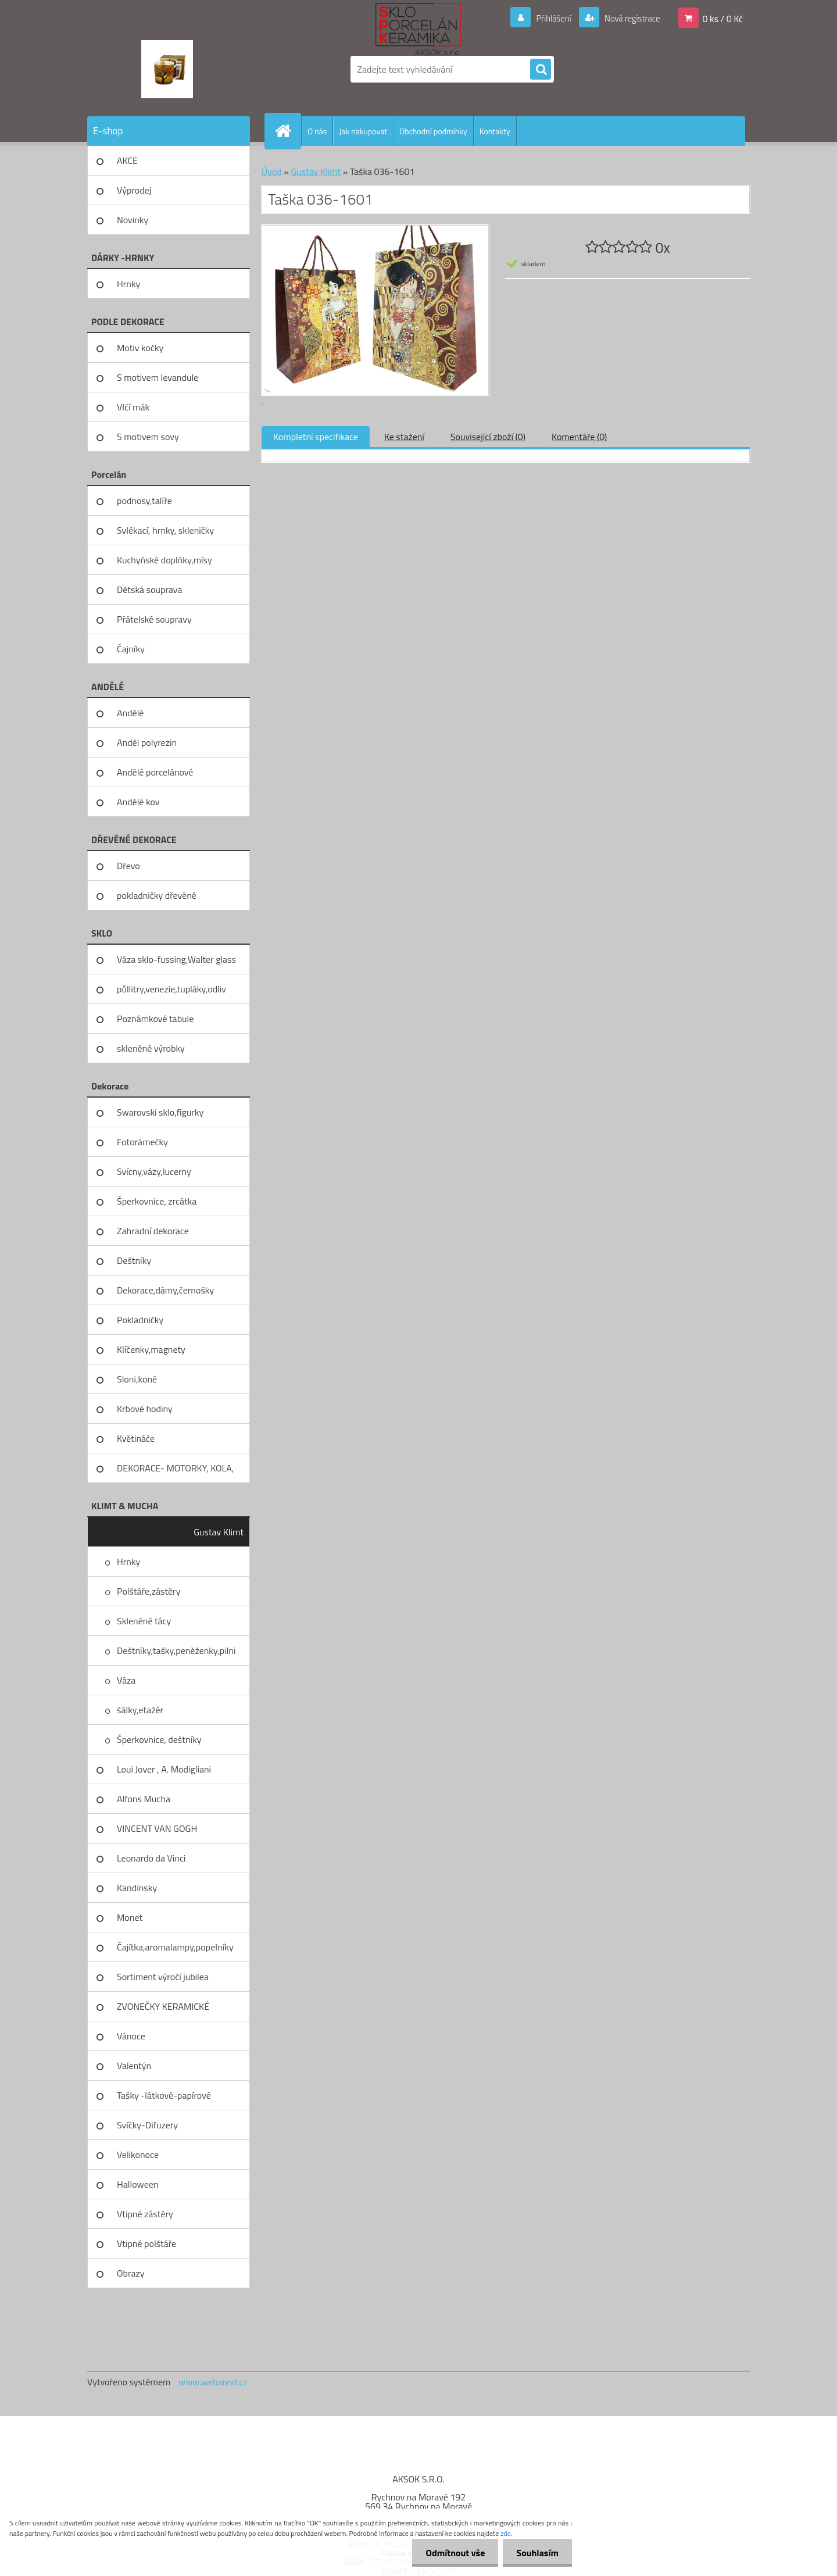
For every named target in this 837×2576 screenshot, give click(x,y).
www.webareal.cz (213, 2382)
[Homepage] (287, 130)
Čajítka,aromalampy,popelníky (175, 1947)
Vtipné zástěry (145, 2214)
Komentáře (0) (579, 437)
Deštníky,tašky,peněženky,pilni (176, 1650)
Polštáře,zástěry (148, 1591)
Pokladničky (140, 1320)
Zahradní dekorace (153, 1231)
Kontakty (495, 131)
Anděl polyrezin (147, 742)
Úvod (272, 171)
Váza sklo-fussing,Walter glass (176, 959)
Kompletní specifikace (315, 437)
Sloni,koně (137, 1379)
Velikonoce (138, 2154)
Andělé (130, 713)
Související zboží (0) (487, 437)
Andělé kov (138, 802)
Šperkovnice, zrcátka (156, 1201)
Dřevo (128, 866)
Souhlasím (536, 2553)
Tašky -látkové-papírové (164, 2095)
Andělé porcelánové (155, 772)
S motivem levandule (157, 377)
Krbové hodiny (145, 1409)
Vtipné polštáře (146, 2243)
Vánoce (131, 2036)
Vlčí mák (133, 407)
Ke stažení (404, 437)
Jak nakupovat (363, 131)
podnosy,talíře (144, 501)
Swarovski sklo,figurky (160, 1112)
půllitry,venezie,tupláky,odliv (171, 989)
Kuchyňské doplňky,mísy (164, 560)
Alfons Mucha (143, 1799)
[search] (540, 70)
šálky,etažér (140, 1710)
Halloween (137, 2184)
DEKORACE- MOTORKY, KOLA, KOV (175, 1472)
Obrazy (131, 2273)
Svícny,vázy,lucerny (154, 1171)
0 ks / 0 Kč (722, 18)
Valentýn (134, 2066)
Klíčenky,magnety (151, 1349)
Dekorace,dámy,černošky (165, 1290)
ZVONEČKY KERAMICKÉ (163, 2006)
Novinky (132, 220)
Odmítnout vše (452, 2553)
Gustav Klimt (219, 1532)
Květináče (136, 1438)
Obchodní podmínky (433, 131)
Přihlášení (546, 18)
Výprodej (134, 190)
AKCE (127, 160)
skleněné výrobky (151, 1048)
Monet (129, 1917)
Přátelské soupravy (154, 619)
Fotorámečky (142, 1142)
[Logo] (167, 69)
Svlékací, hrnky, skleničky (165, 530)
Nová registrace (629, 18)
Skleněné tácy (144, 1621)
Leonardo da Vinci (151, 1858)
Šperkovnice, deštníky (159, 1739)
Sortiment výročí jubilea (163, 1977)
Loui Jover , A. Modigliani (164, 1769)
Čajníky (131, 649)
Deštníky (134, 1260)
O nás (317, 131)
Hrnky (128, 284)
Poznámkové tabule (155, 1019)
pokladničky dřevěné (156, 895)
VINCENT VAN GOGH (157, 1828)
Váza (126, 1680)
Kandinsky (137, 1888)
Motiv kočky (140, 348)
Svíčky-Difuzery (147, 2125)
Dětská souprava (149, 589)
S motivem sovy (148, 437)
